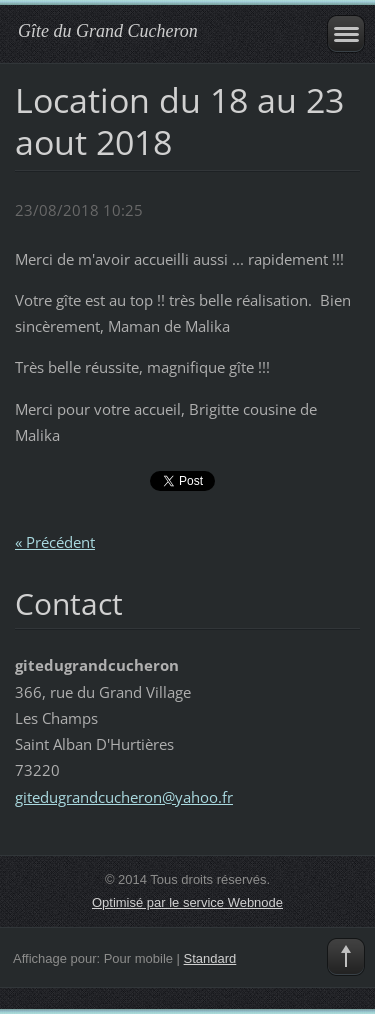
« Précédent (55, 542)
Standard (210, 958)
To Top (346, 957)
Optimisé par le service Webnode (187, 902)
